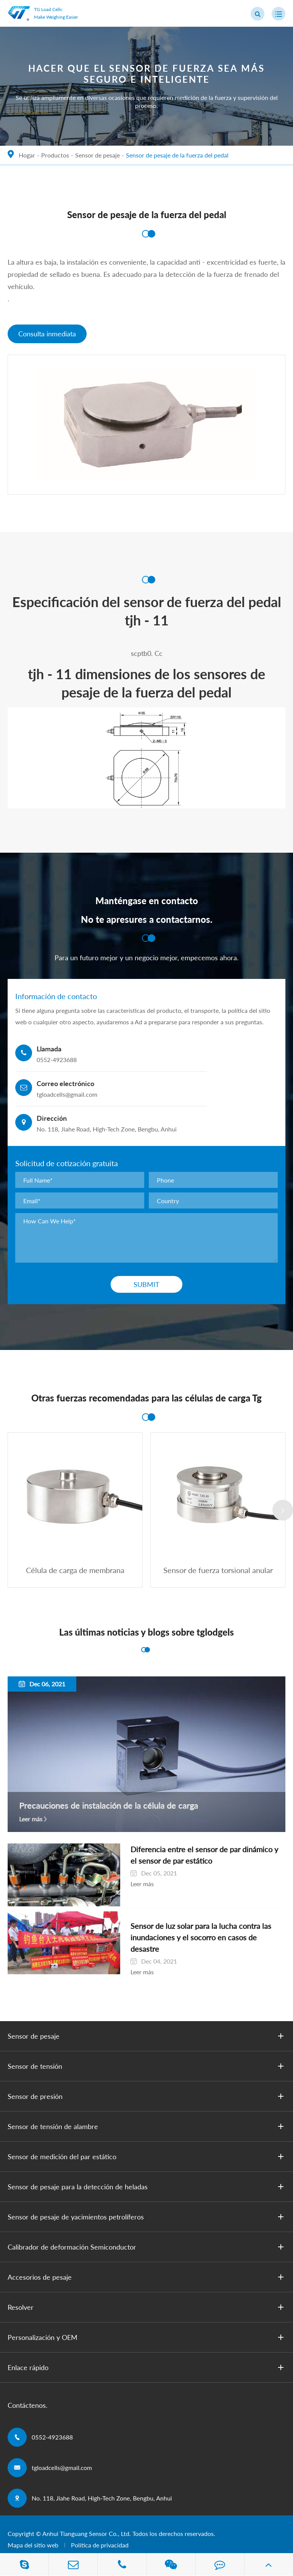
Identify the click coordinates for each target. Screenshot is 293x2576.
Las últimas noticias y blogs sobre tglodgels (146, 1633)
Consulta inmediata (47, 334)
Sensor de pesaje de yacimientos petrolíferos (147, 2191)
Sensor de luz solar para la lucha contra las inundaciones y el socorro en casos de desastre (189, 1917)
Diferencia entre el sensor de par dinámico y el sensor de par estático (188, 1855)
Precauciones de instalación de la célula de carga (108, 1806)
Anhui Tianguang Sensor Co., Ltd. (86, 2508)
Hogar (27, 155)
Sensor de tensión (147, 2041)
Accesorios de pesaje (147, 2252)
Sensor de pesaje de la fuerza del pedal (177, 155)
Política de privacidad (100, 2519)
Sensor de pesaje (97, 155)
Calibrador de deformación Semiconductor (147, 2221)
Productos (55, 155)
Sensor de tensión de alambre (147, 2101)
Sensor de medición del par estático (147, 2131)
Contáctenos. (27, 2380)
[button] (282, 1510)
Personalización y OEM (147, 2312)
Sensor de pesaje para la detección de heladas (147, 2161)
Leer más (30, 1819)
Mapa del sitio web (33, 2519)
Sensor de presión (147, 2071)
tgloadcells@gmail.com (62, 2442)
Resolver (147, 2282)
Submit (146, 1285)
